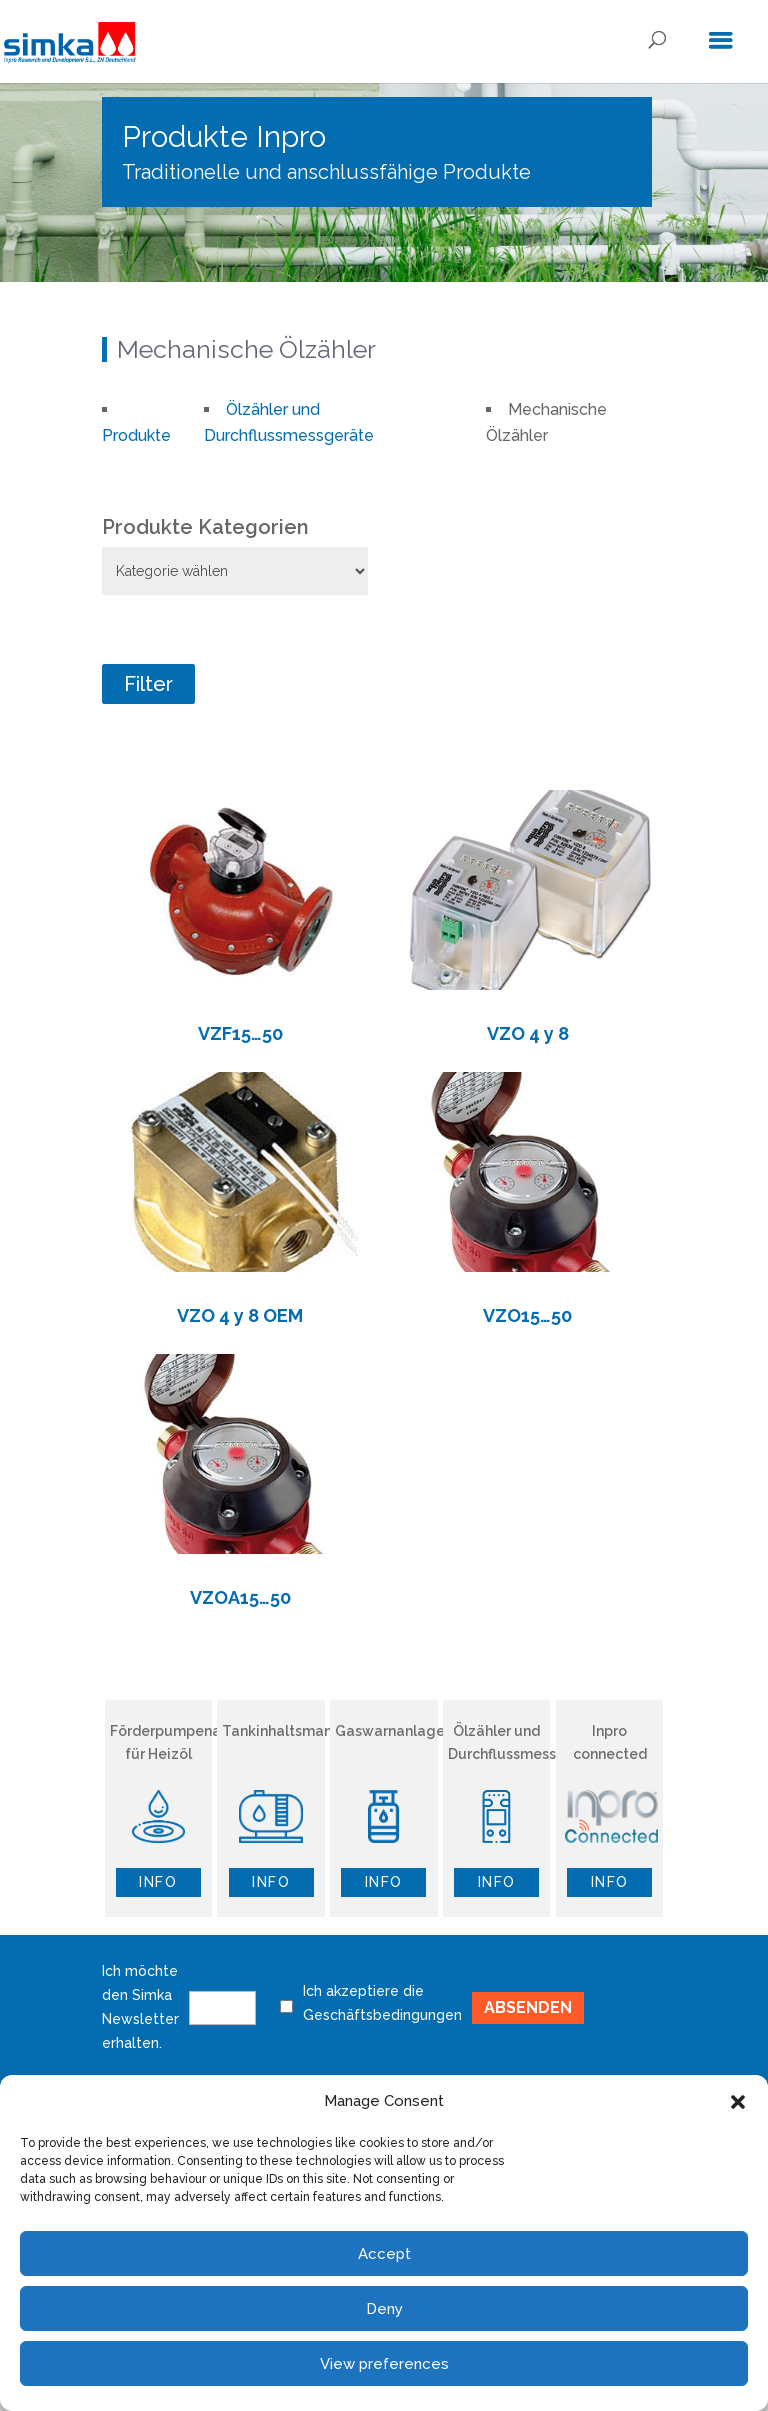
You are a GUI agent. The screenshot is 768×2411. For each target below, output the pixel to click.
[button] (738, 2102)
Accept (384, 2254)
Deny (384, 2309)
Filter (148, 684)
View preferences (384, 2364)
